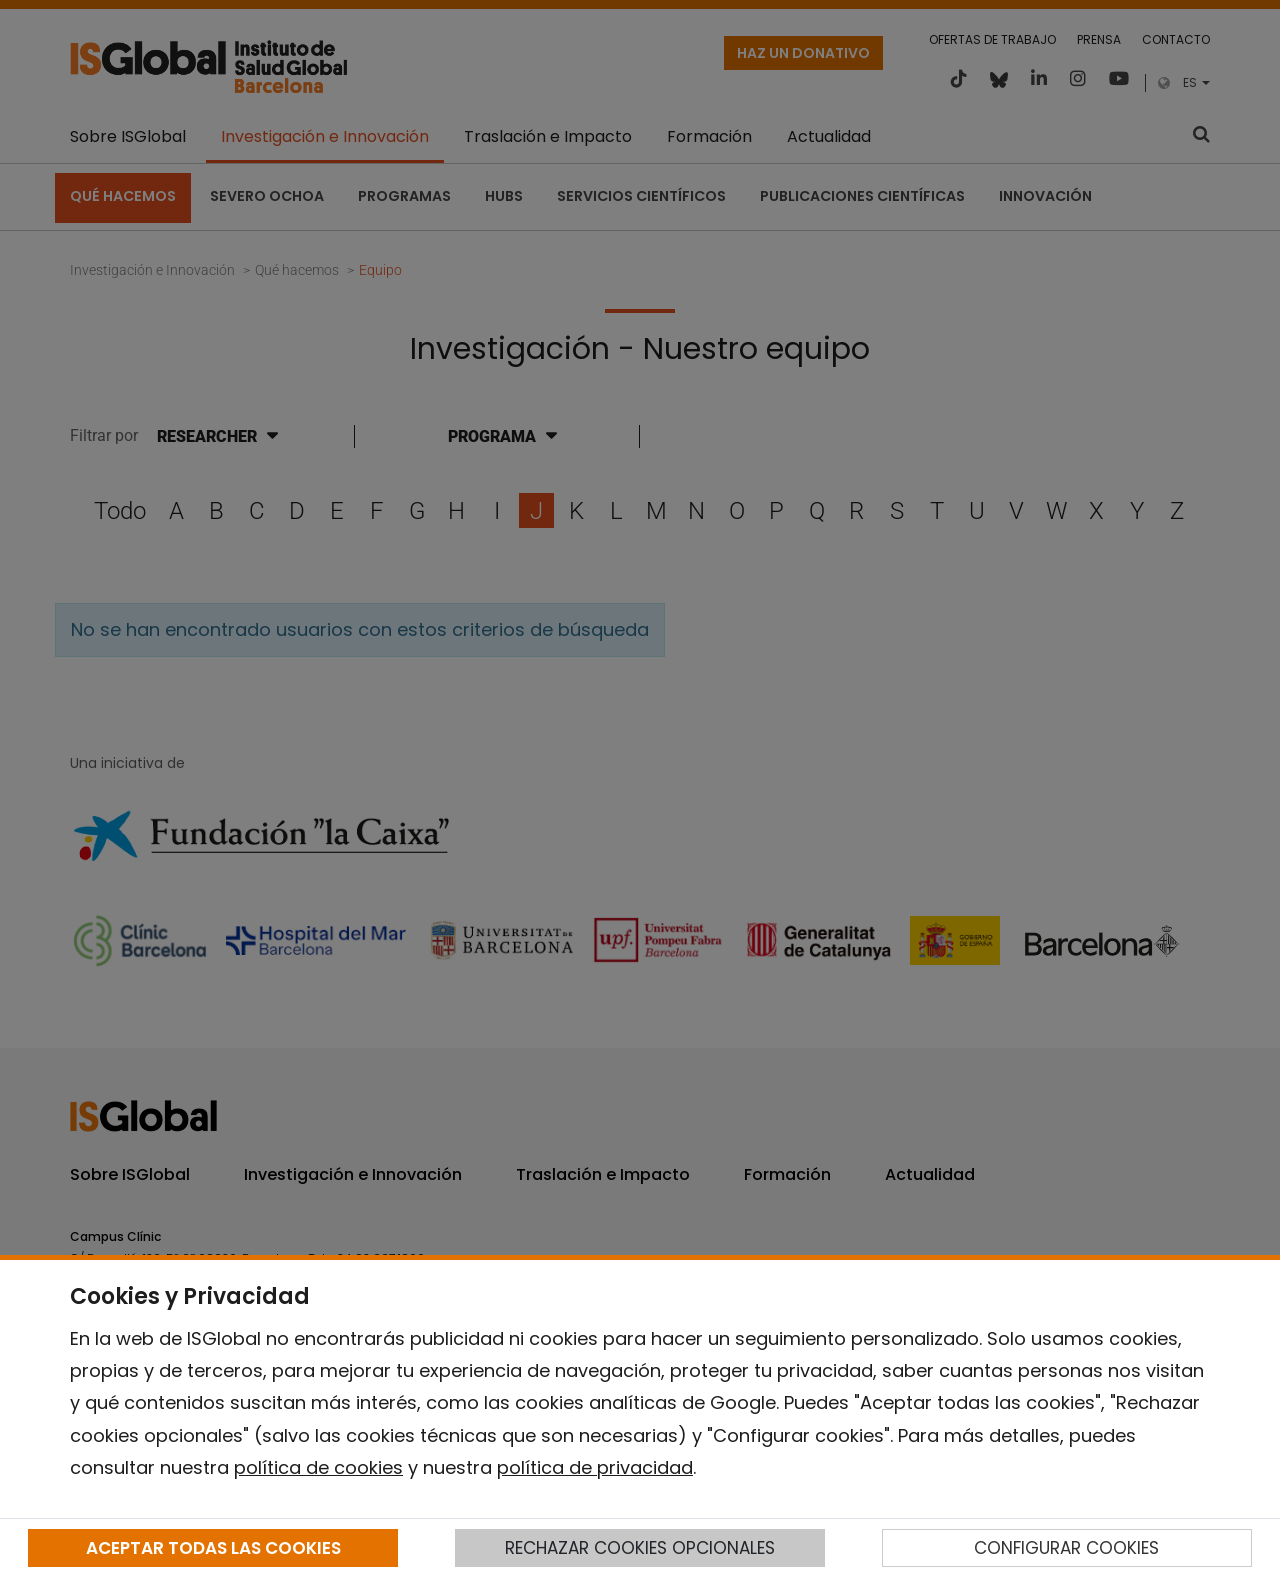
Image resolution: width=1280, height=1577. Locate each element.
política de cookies (318, 1467)
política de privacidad (595, 1467)
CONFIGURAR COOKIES (1066, 1548)
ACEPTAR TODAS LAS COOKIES (213, 1548)
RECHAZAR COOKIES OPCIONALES (640, 1548)
